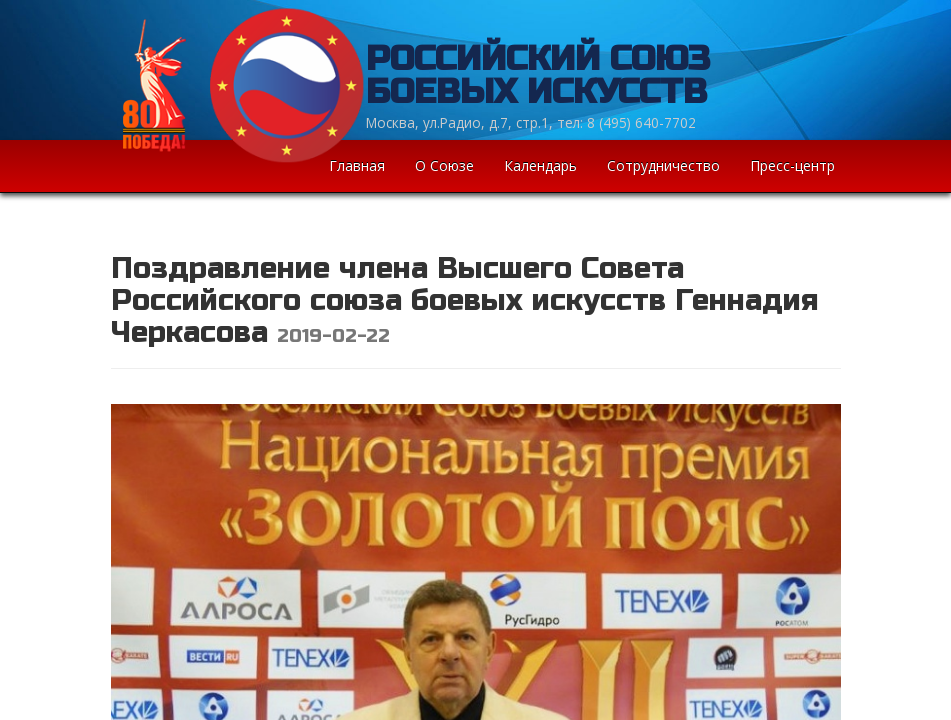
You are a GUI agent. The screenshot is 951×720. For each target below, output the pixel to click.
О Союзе (444, 165)
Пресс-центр (792, 165)
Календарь (540, 165)
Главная (357, 165)
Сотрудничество (663, 165)
